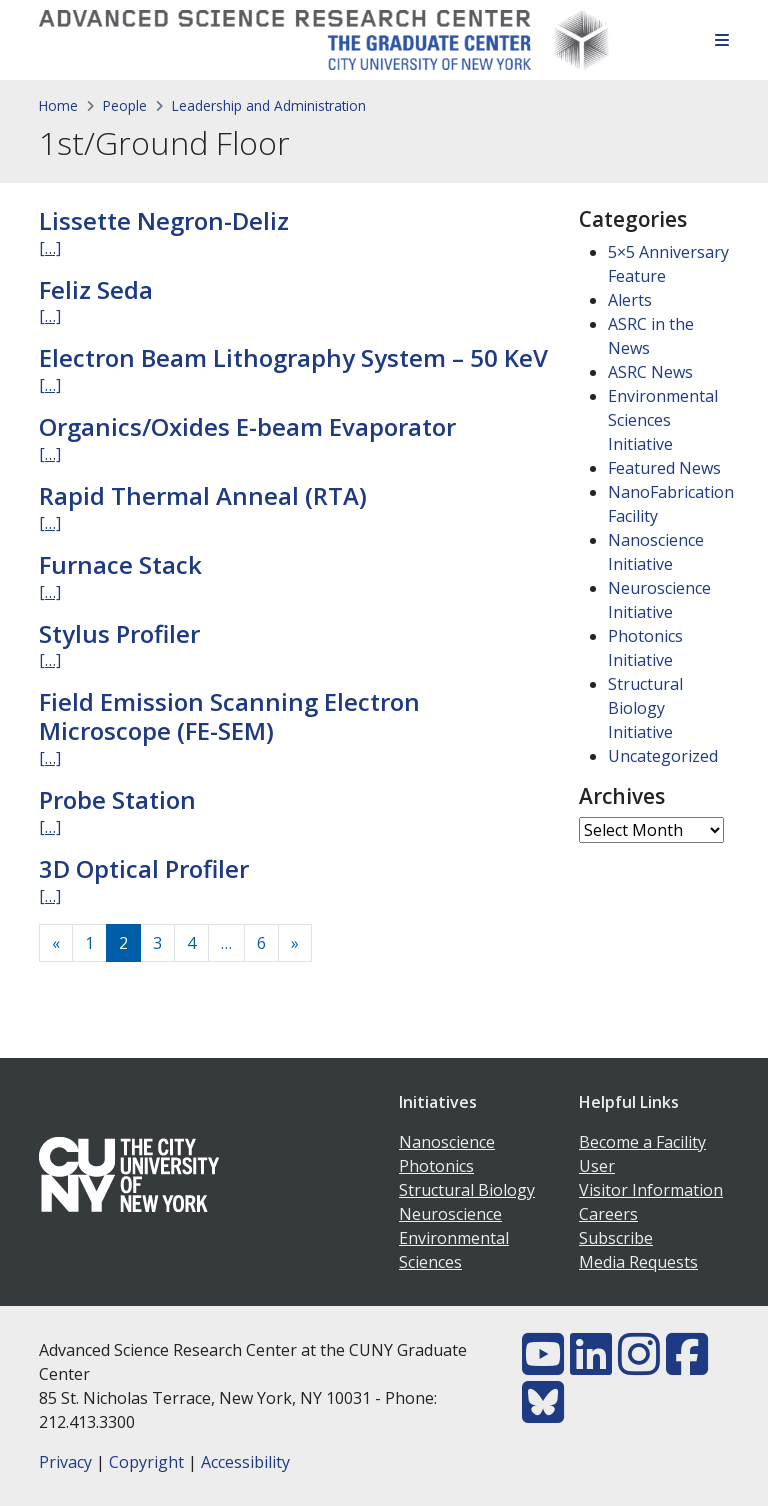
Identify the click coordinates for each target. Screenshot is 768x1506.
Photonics (436, 1166)
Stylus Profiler (119, 633)
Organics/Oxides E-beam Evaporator (247, 426)
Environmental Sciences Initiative (663, 420)
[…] (50, 248)
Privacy (65, 1462)
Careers (608, 1214)
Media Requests (638, 1262)
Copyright (146, 1462)
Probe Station (117, 799)
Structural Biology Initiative (645, 708)
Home (58, 105)
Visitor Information (651, 1190)
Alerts (630, 300)
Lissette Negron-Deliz (164, 220)
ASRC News (650, 372)
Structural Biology (467, 1190)
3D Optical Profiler (144, 868)
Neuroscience (450, 1214)
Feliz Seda (96, 289)
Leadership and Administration (269, 105)
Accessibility (245, 1462)
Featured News (664, 468)
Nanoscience (447, 1142)
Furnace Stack (120, 564)
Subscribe (616, 1238)
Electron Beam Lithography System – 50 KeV (293, 357)
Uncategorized (663, 756)
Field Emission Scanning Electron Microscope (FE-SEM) (229, 716)
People (125, 105)
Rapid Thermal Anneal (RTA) (203, 495)
